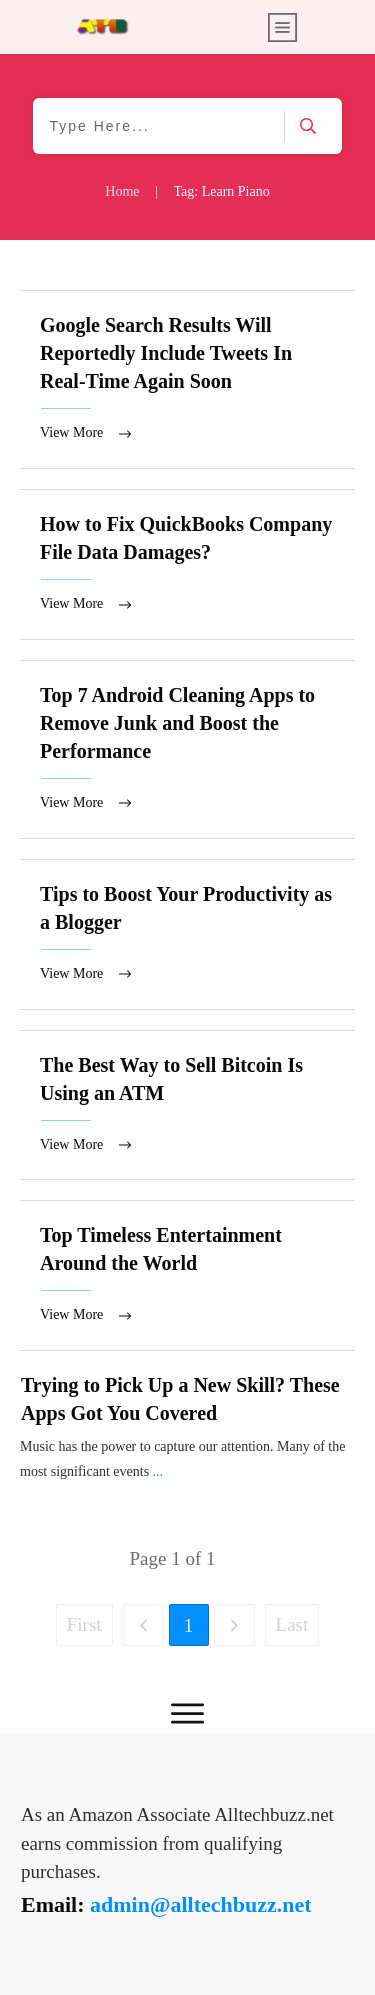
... (158, 1483)
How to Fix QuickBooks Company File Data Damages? (187, 567)
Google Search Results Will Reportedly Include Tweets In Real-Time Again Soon (187, 380)
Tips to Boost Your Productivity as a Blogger (187, 941)
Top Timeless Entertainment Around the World (187, 1286)
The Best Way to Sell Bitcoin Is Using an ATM (187, 1114)
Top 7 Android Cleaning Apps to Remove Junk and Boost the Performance (187, 754)
